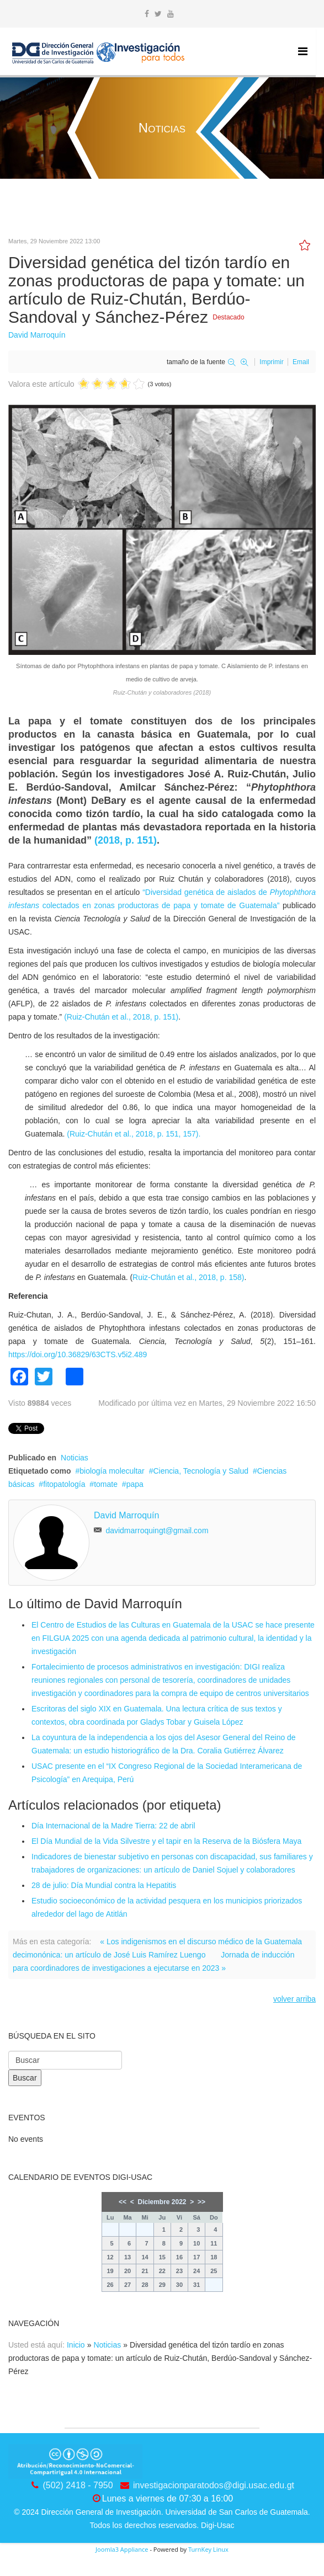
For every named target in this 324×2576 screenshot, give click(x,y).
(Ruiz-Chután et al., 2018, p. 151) (121, 1016)
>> (201, 2202)
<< (122, 2202)
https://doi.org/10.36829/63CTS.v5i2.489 (77, 1354)
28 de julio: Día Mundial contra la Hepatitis (103, 1885)
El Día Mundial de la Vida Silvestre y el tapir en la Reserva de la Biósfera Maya (166, 1841)
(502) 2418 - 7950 (78, 2485)
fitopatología (64, 1484)
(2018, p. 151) (125, 840)
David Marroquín (37, 334)
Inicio (76, 2344)
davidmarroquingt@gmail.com (156, 1530)
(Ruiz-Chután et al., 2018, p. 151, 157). (133, 1133)
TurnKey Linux (208, 2549)
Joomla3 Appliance (121, 2549)
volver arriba (294, 1998)
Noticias (74, 1457)
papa (135, 1484)
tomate (106, 1484)
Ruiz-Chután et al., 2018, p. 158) (188, 1277)
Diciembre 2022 (161, 2202)
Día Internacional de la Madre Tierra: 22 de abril (113, 1825)
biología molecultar (112, 1470)
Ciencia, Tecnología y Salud (200, 1470)
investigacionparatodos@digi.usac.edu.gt (213, 2485)
